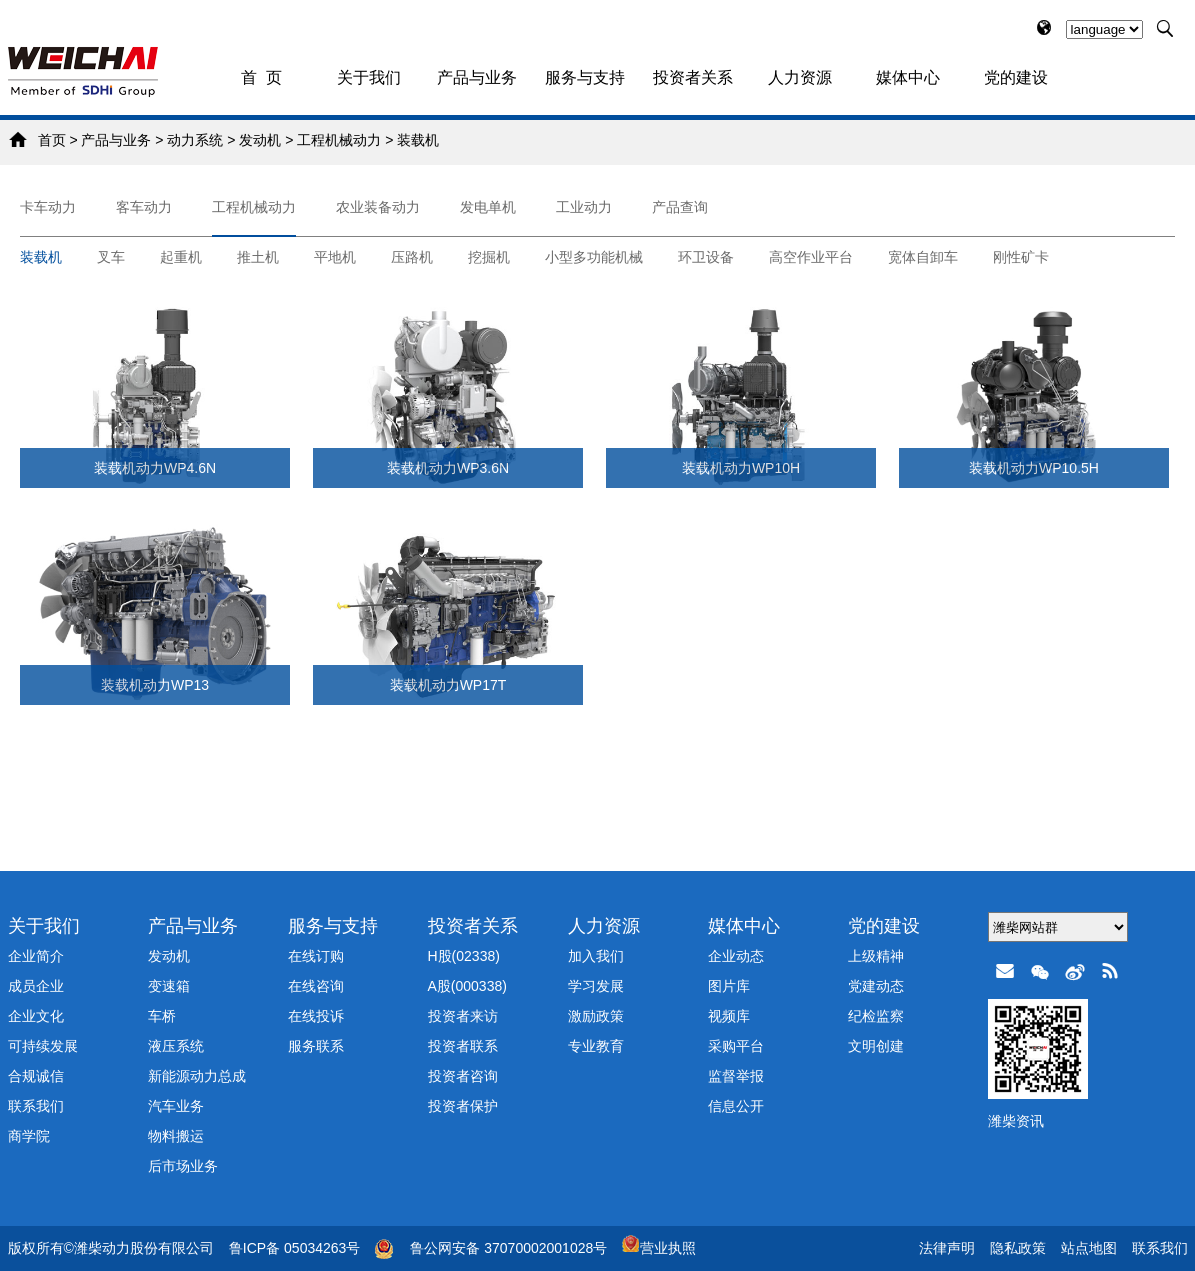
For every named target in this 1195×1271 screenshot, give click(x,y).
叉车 (111, 257)
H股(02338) (464, 956)
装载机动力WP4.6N (155, 468)
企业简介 (36, 956)
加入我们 (596, 956)
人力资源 (800, 77)
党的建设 (1016, 77)
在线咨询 (316, 986)
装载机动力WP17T (448, 685)
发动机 (260, 140)
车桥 (162, 1016)
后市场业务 (183, 1166)
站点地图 (1089, 1248)
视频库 (729, 1016)
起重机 (181, 257)
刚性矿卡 (1021, 257)
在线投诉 (316, 1016)
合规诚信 (36, 1076)
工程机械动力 (339, 140)
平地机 (335, 257)
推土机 (258, 257)
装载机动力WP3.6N (448, 468)
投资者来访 (463, 1016)
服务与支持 (585, 77)
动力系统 (195, 140)
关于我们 (369, 77)
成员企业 (36, 986)
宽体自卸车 (923, 257)
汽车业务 (176, 1106)
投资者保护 (463, 1106)
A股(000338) (467, 986)
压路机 (412, 257)
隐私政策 (1018, 1248)
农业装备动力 (378, 207)
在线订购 (316, 956)
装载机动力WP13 (155, 685)
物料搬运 (176, 1136)
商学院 (29, 1136)
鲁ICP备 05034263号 (295, 1248)
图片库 (729, 986)
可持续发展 (43, 1046)
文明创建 (876, 1046)
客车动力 (144, 207)
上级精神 (876, 956)
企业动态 (736, 956)
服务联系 (316, 1046)
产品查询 (680, 207)
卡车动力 (48, 207)
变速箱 (169, 986)
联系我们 (36, 1106)
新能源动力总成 (197, 1076)
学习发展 (596, 986)
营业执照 (659, 1248)
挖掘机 (489, 257)
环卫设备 (706, 257)
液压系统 (176, 1046)
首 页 (261, 77)
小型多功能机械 (594, 257)
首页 (52, 140)
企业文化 (36, 1016)
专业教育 (596, 1046)
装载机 (418, 140)
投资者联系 (463, 1046)
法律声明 (947, 1248)
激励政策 (596, 1016)
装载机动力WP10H (741, 468)
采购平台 (736, 1046)
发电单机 (488, 207)
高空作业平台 (811, 257)
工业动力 (584, 207)
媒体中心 (908, 77)
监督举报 (736, 1076)
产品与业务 (477, 77)
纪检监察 (876, 1016)
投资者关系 (693, 77)
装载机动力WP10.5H (1034, 468)
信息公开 (736, 1106)
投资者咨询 (463, 1076)
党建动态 (876, 986)
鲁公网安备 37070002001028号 (508, 1248)
